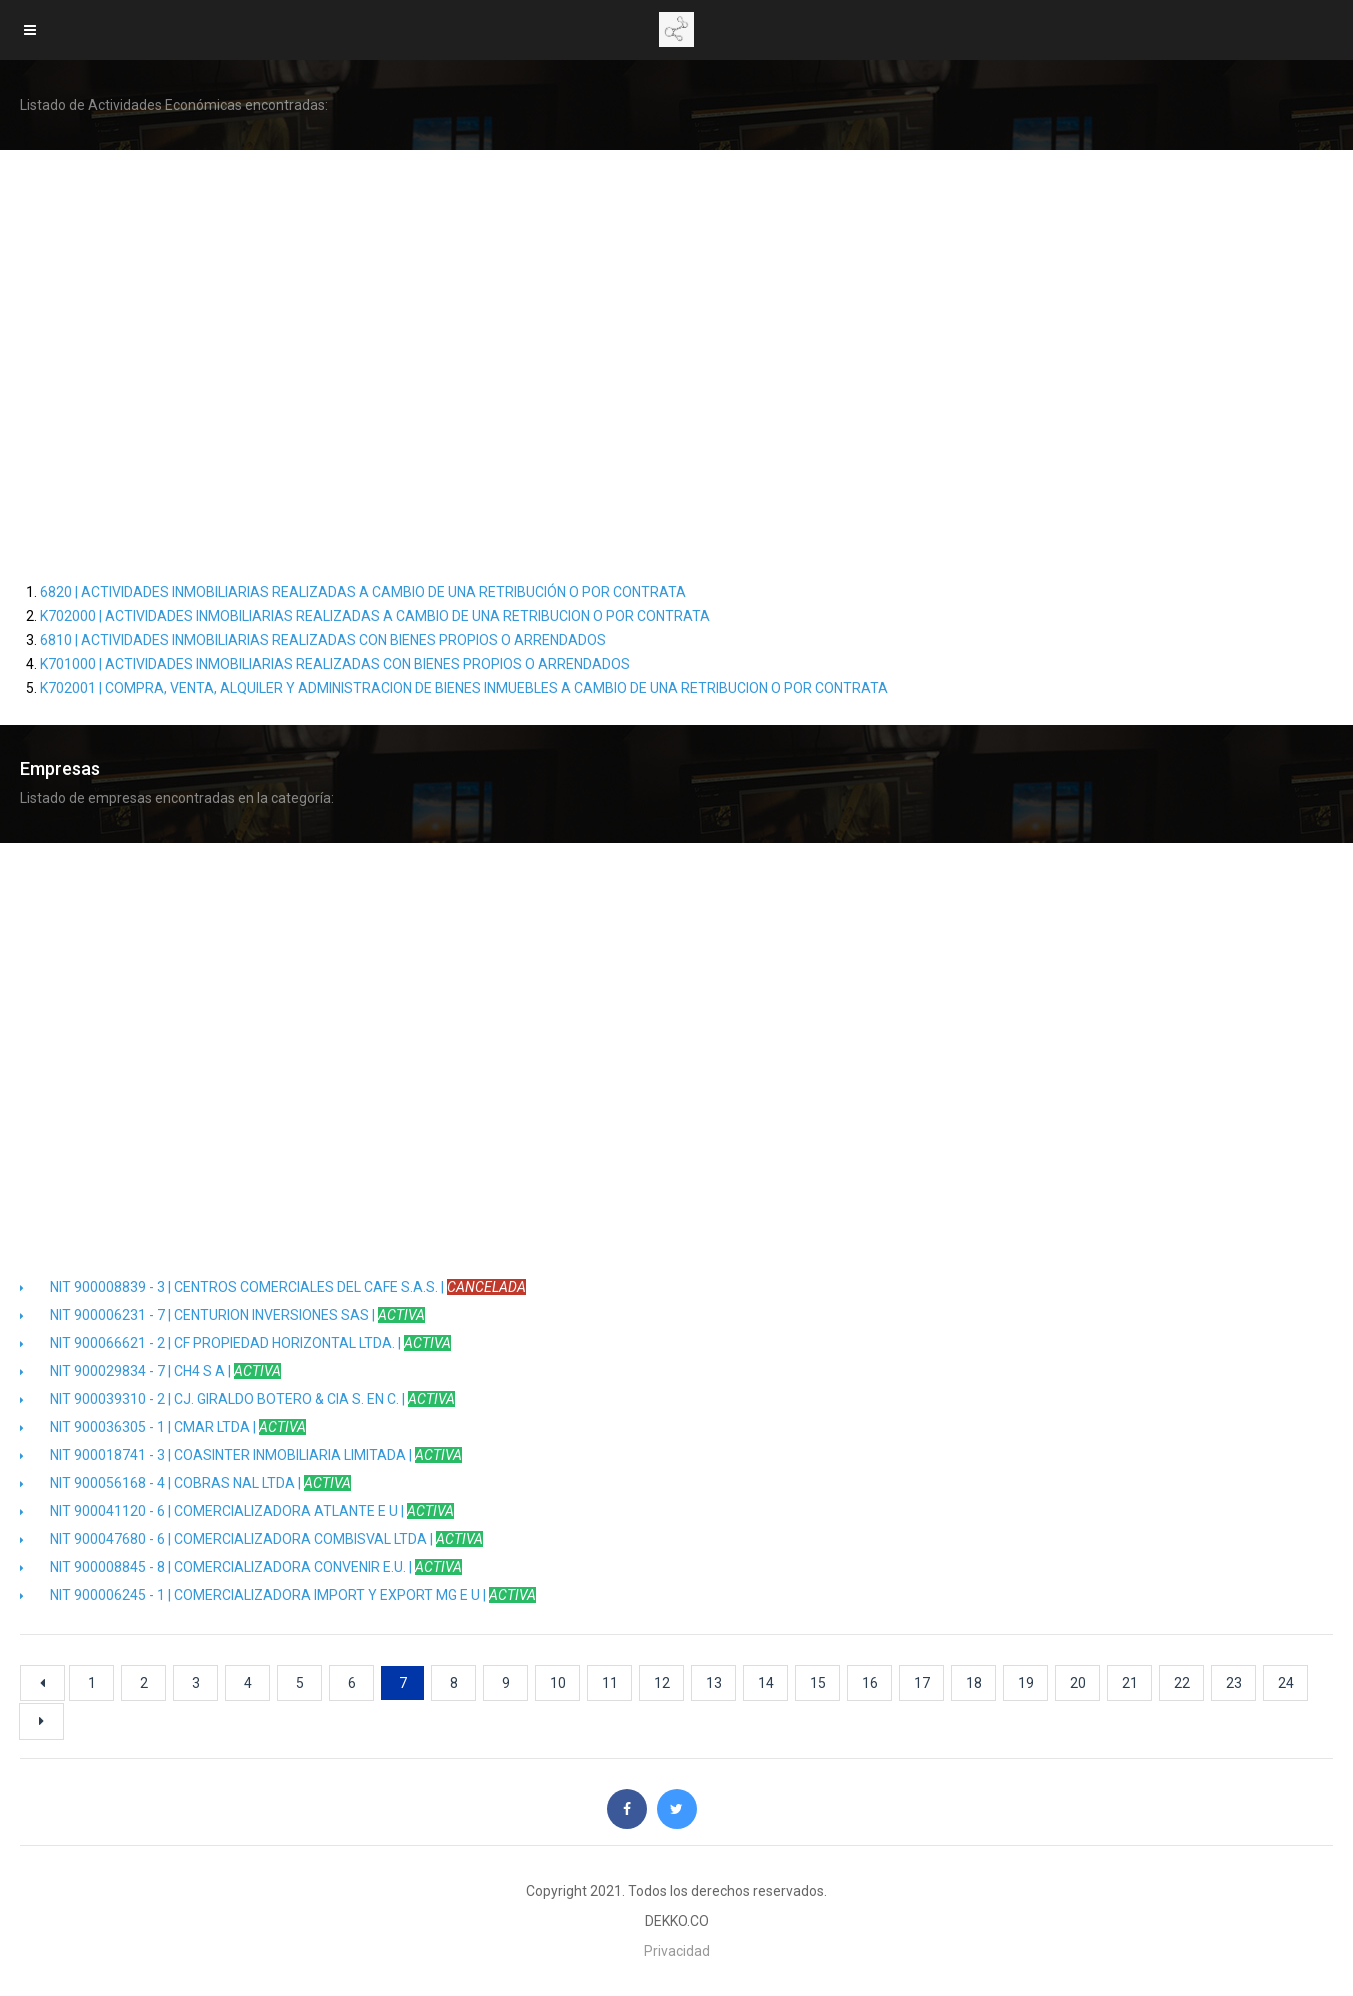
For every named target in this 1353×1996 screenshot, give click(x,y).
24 (1286, 1683)
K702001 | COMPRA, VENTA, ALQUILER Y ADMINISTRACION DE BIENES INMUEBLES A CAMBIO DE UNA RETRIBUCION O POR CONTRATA (464, 688)
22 (1182, 1683)
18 (974, 1683)
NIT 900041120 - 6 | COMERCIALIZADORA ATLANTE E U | (237, 1511)
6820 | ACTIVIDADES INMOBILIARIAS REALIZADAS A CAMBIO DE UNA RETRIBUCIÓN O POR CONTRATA (363, 592)
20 (1078, 1683)
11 (610, 1683)
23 (1234, 1683)
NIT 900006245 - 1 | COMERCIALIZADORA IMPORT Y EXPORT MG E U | (278, 1595)
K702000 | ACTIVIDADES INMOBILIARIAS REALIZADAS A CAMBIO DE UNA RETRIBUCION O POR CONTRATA (375, 616)
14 (766, 1683)
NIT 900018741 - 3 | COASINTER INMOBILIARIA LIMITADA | (241, 1455)
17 (922, 1683)
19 (1026, 1683)
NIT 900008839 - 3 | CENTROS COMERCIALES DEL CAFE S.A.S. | (273, 1287)
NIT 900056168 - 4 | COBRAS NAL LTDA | (185, 1483)
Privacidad (677, 1951)
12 (662, 1683)
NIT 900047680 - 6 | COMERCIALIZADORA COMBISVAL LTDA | (251, 1539)
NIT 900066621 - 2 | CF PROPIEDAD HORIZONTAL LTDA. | (235, 1343)
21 (1130, 1683)
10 (558, 1683)
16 (870, 1683)
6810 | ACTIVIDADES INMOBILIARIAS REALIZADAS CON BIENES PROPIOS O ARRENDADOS (323, 640)
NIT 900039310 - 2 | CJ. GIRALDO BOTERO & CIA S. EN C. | (237, 1399)
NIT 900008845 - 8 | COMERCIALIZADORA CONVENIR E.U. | (241, 1567)
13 (714, 1683)
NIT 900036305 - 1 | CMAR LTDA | (163, 1427)
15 (818, 1683)
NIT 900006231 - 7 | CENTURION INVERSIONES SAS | (222, 1315)
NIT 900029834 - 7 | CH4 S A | (150, 1371)
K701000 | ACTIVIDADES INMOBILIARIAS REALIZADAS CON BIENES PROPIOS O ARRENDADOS (335, 664)
